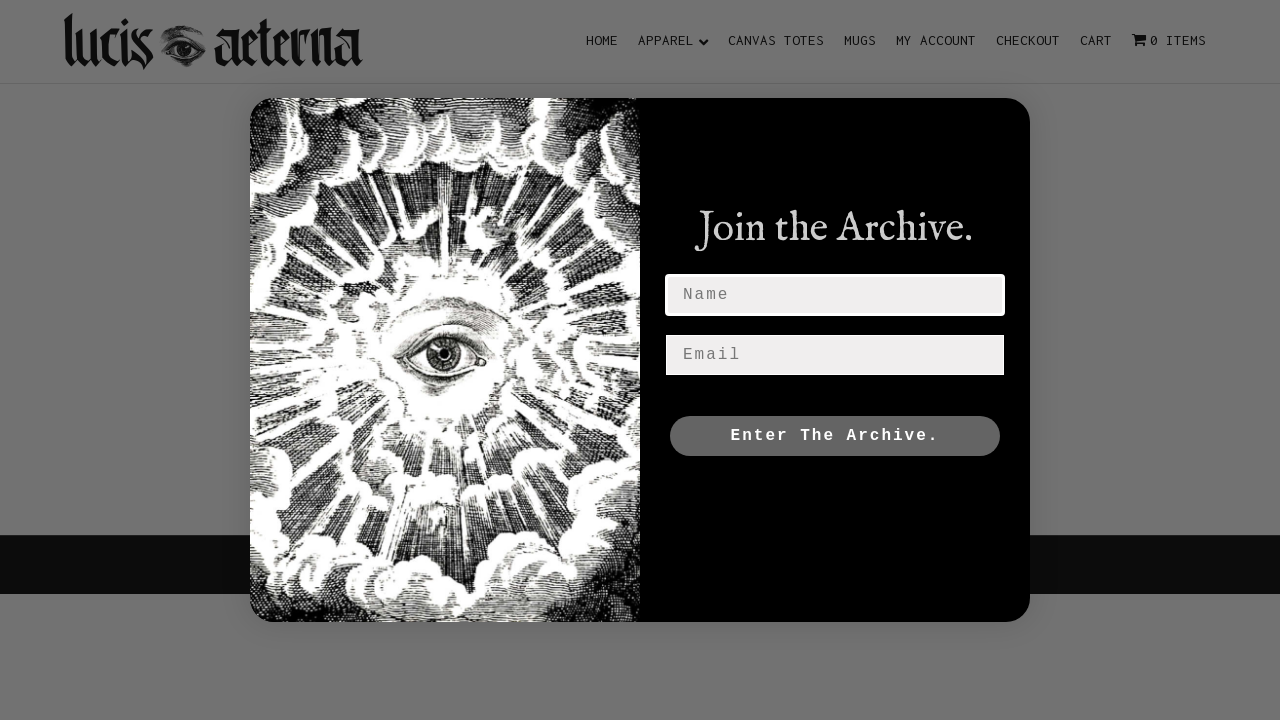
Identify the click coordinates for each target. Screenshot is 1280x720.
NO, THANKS (835, 496)
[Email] (835, 355)
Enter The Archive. (835, 436)
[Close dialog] (1008, 120)
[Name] (835, 295)
